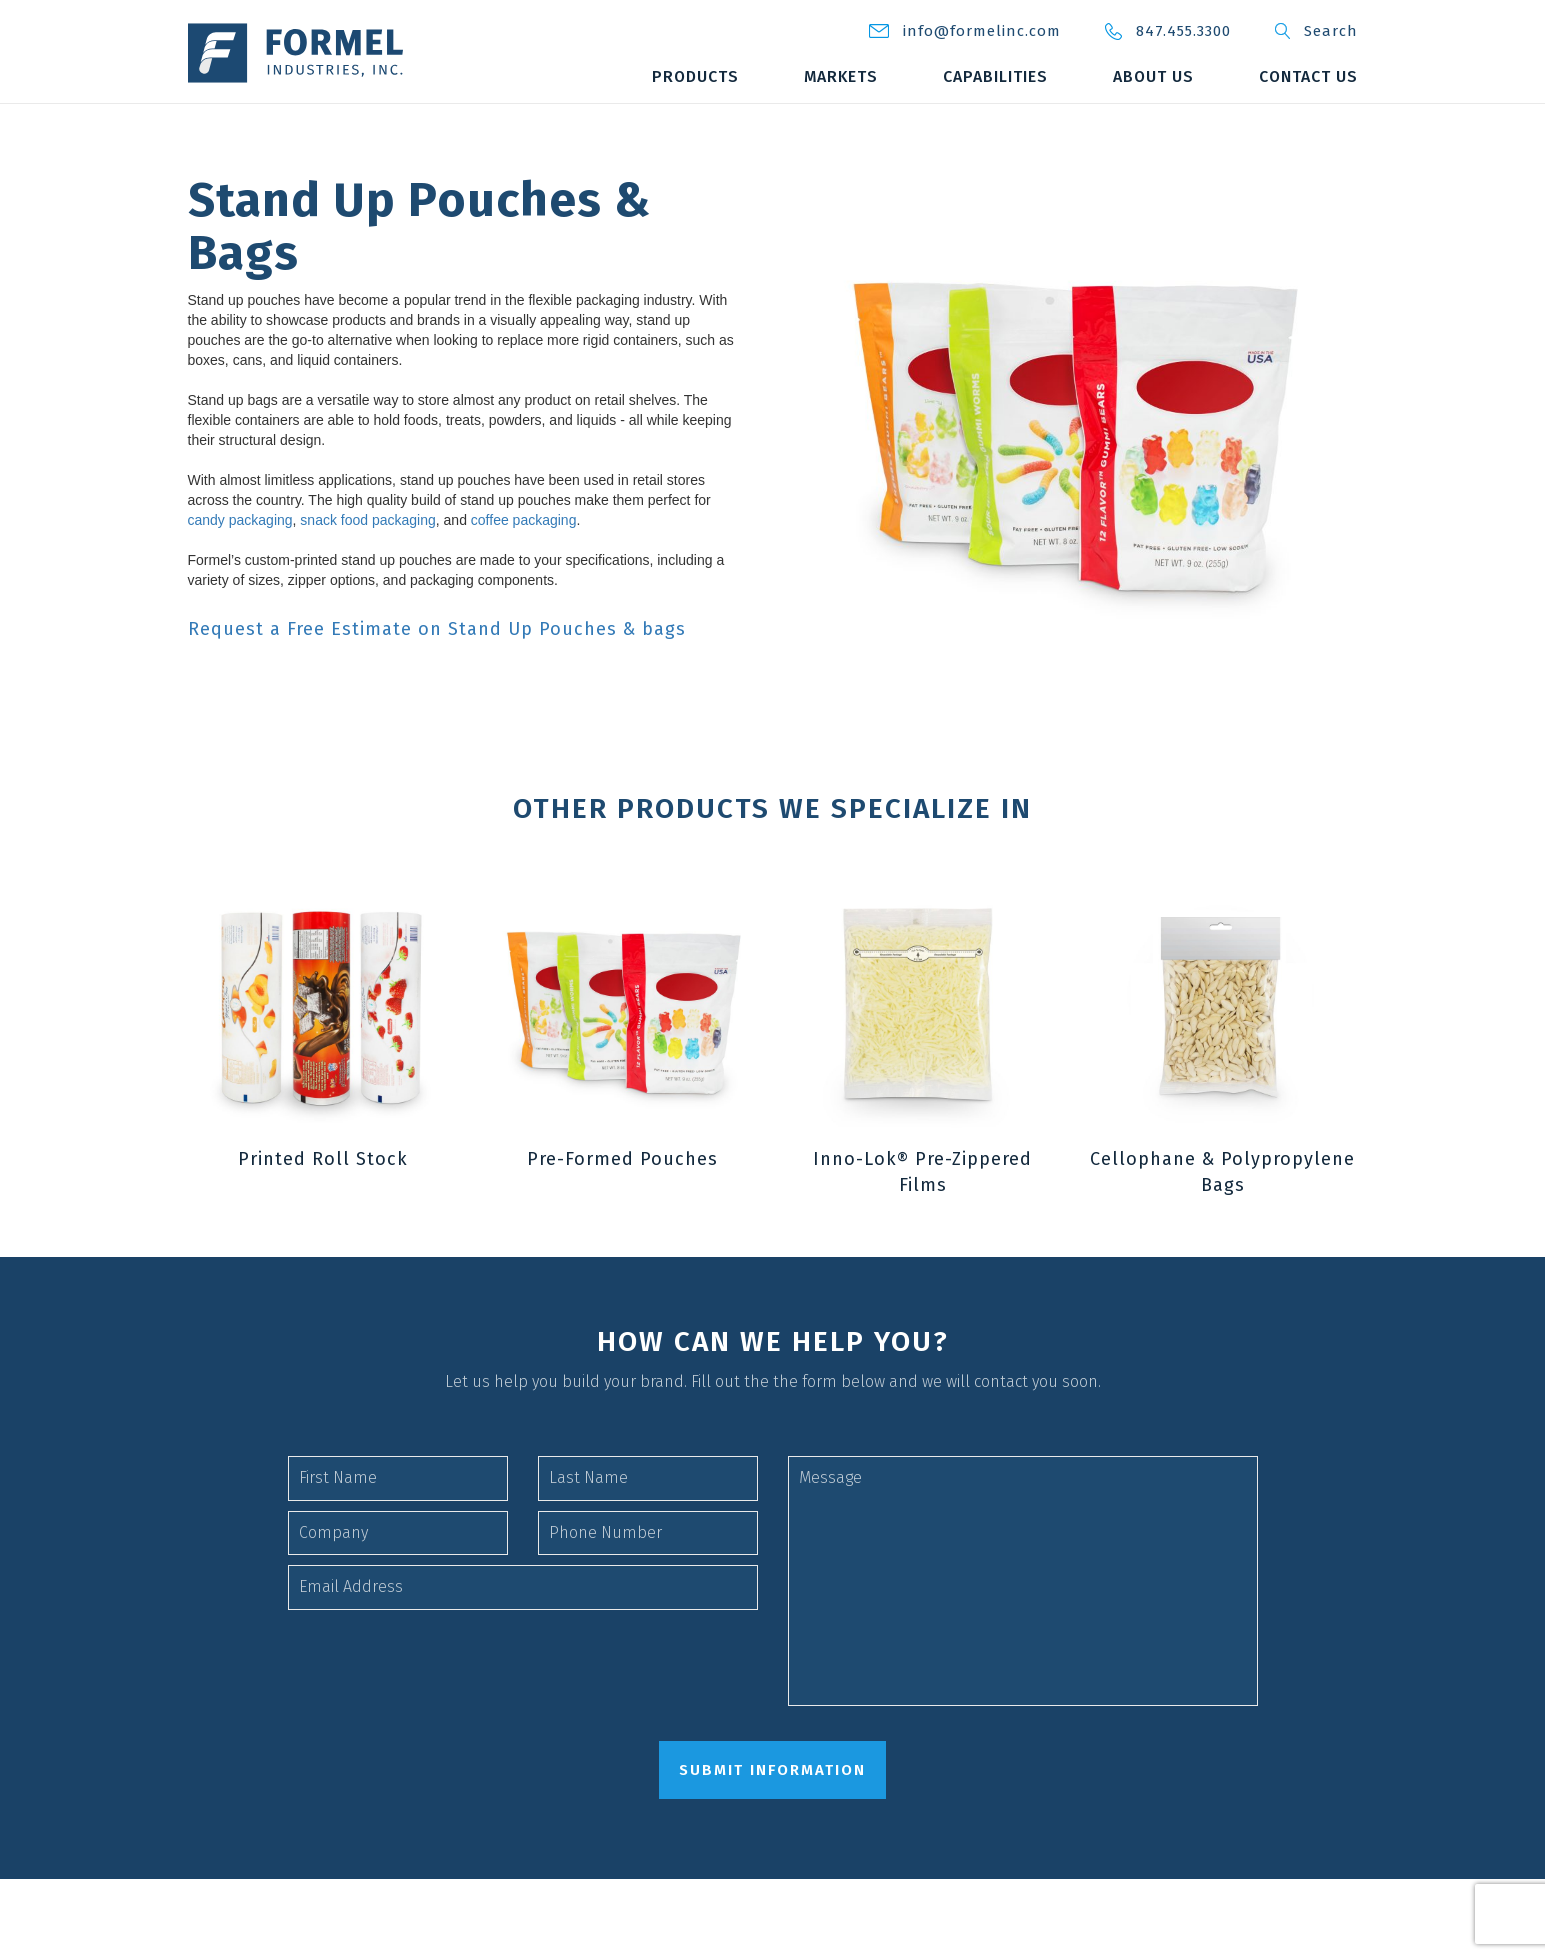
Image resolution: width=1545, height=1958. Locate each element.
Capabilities (1158, 76)
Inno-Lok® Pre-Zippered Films (922, 1180)
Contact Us (1308, 116)
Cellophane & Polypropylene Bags (1222, 1180)
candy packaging (240, 520)
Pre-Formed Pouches (622, 1167)
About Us (1317, 76)
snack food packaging (367, 520)
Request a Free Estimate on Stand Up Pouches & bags (437, 630)
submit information (772, 1778)
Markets (1003, 76)
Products (856, 76)
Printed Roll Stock (323, 1167)
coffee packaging (524, 520)
